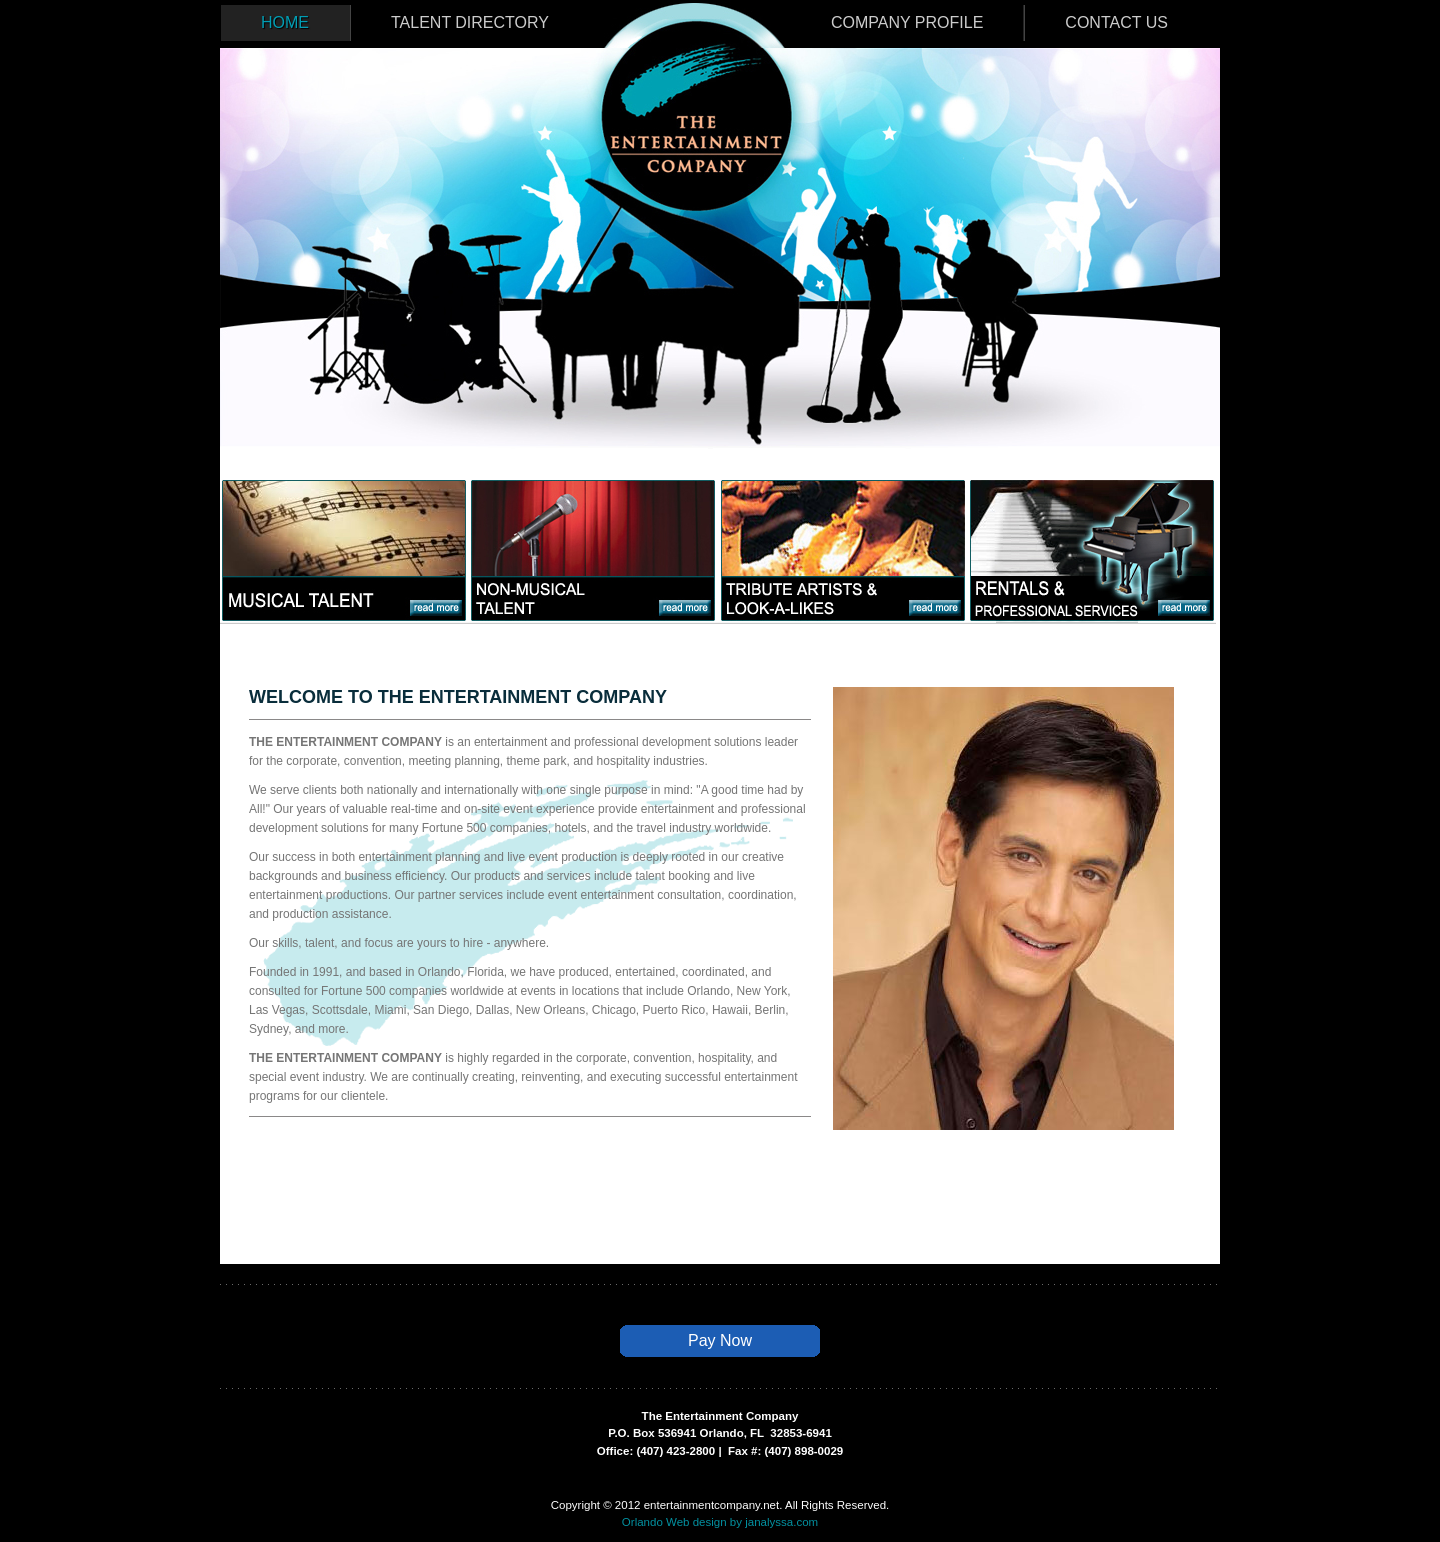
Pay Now (720, 1340)
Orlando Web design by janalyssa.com (720, 1522)
